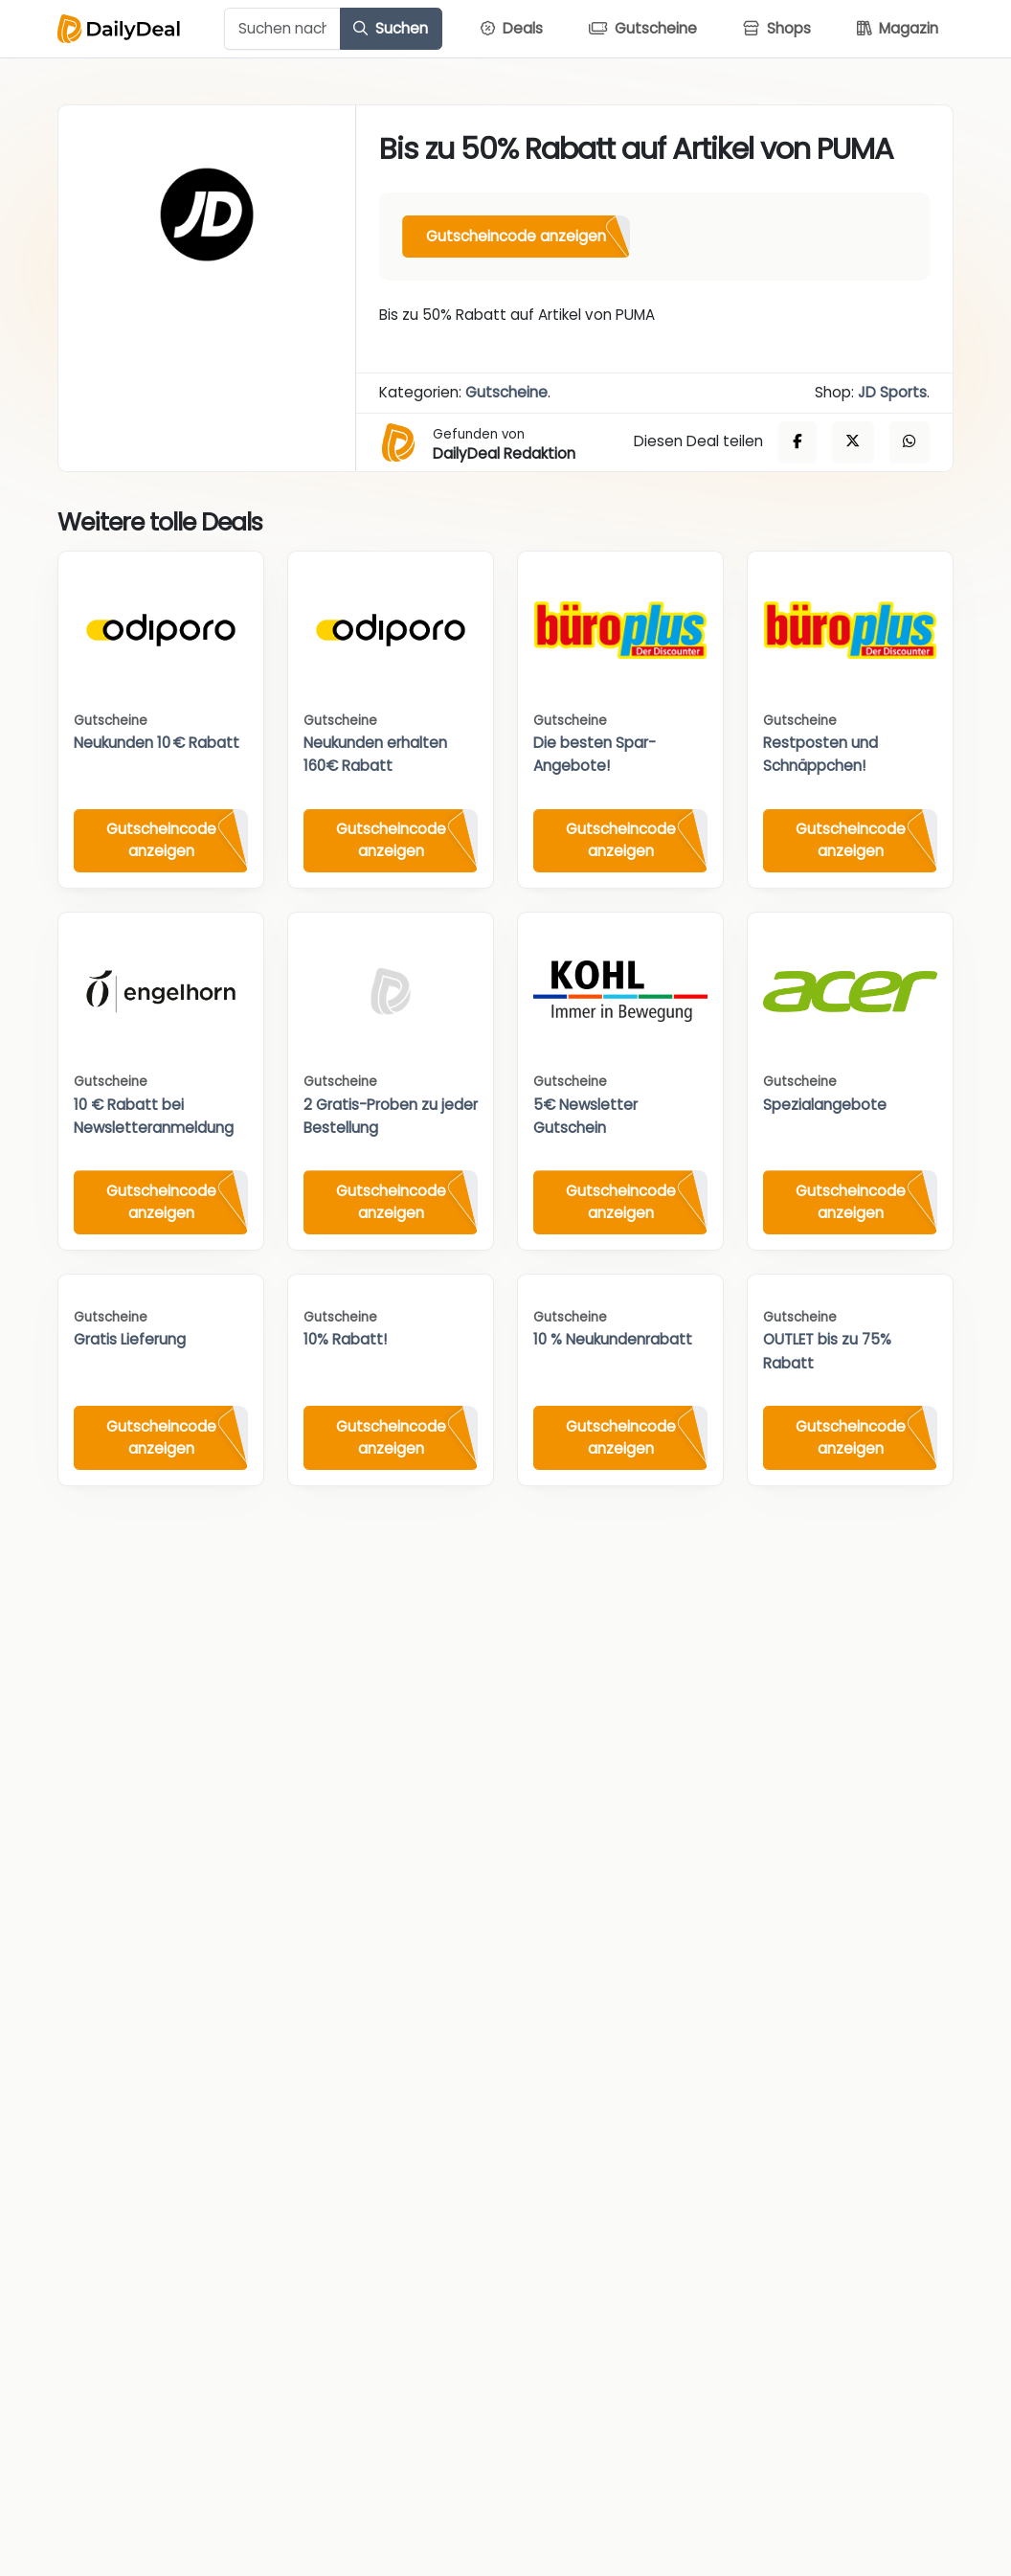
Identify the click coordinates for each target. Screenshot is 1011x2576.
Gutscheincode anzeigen (516, 236)
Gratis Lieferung (130, 1339)
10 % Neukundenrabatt (612, 1339)
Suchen (390, 28)
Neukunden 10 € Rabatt (156, 743)
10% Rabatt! (345, 1339)
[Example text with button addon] (282, 29)
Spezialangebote (825, 1105)
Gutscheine (506, 392)
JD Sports (892, 392)
